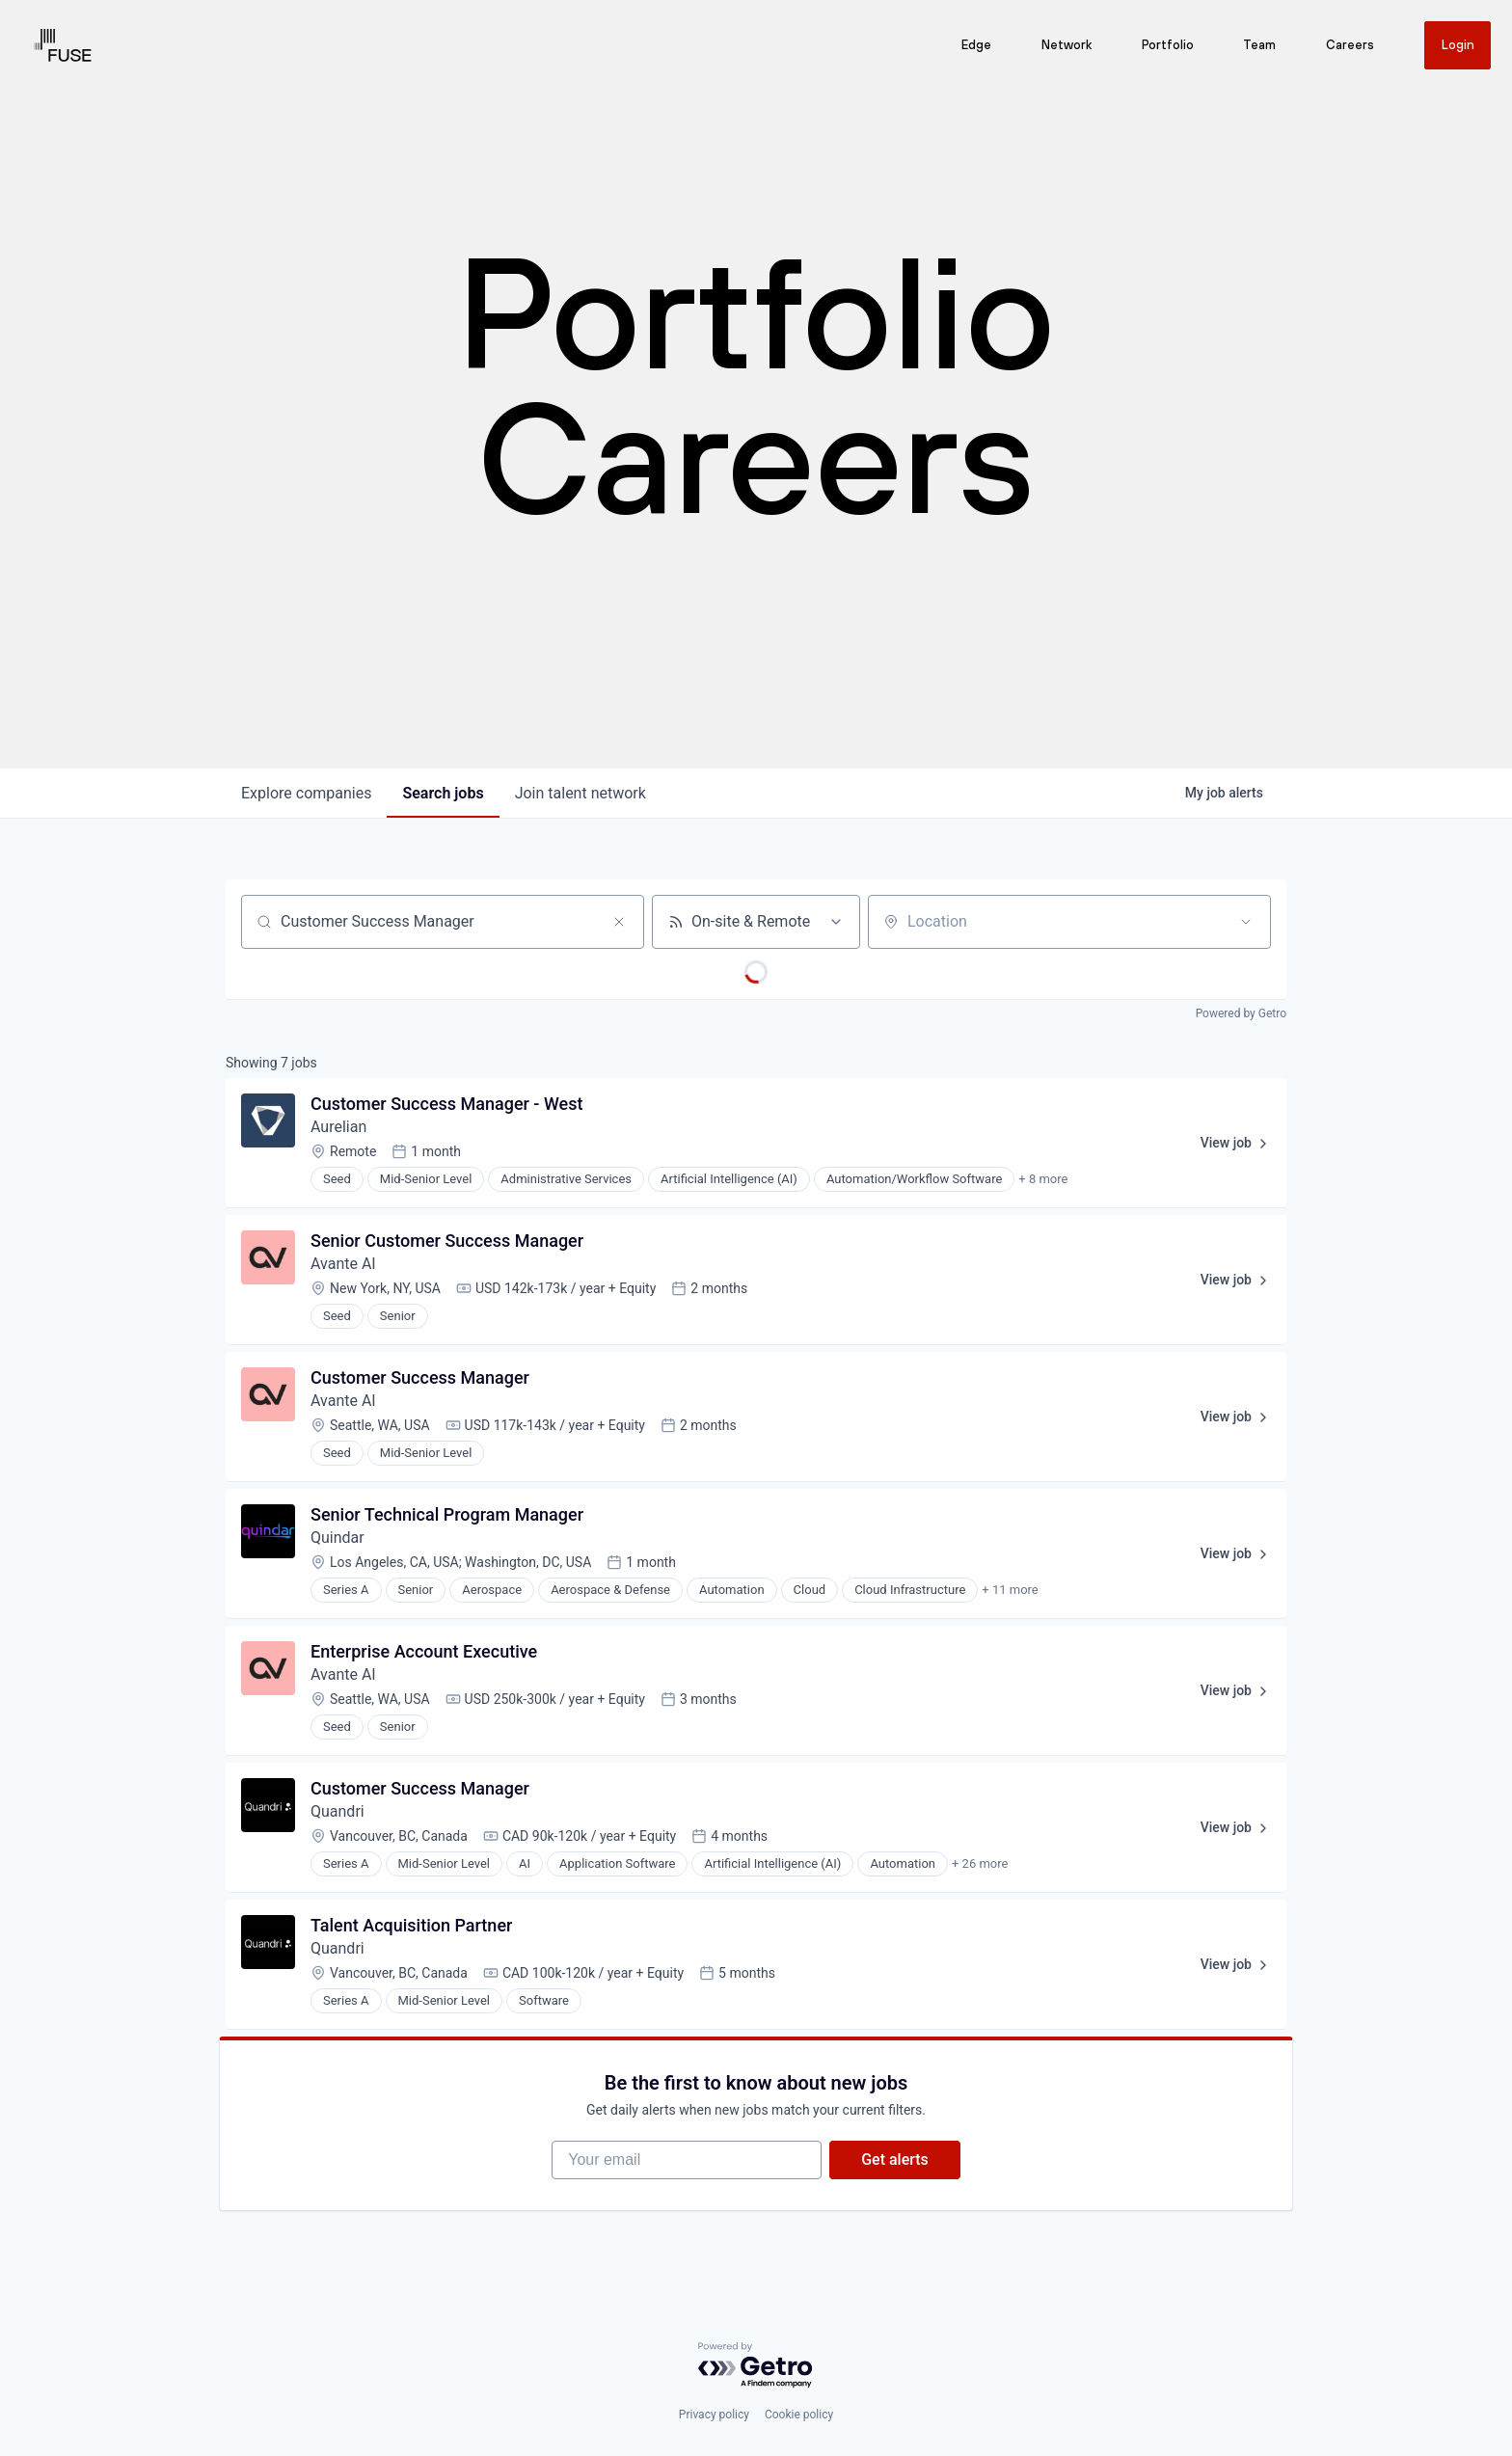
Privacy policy (714, 2414)
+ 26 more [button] (980, 1863)
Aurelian (338, 1127)
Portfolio (1167, 46)
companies (306, 793)
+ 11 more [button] (1010, 1589)
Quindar (337, 1537)
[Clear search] (619, 922)
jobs (442, 793)
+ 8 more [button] (1042, 1179)
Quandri (337, 1811)
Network (1065, 46)
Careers (1349, 46)
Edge (975, 46)
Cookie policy (799, 2414)
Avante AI (343, 1264)
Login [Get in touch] (1457, 45)
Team (1258, 46)
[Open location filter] (1246, 922)
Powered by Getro (1241, 1013)
